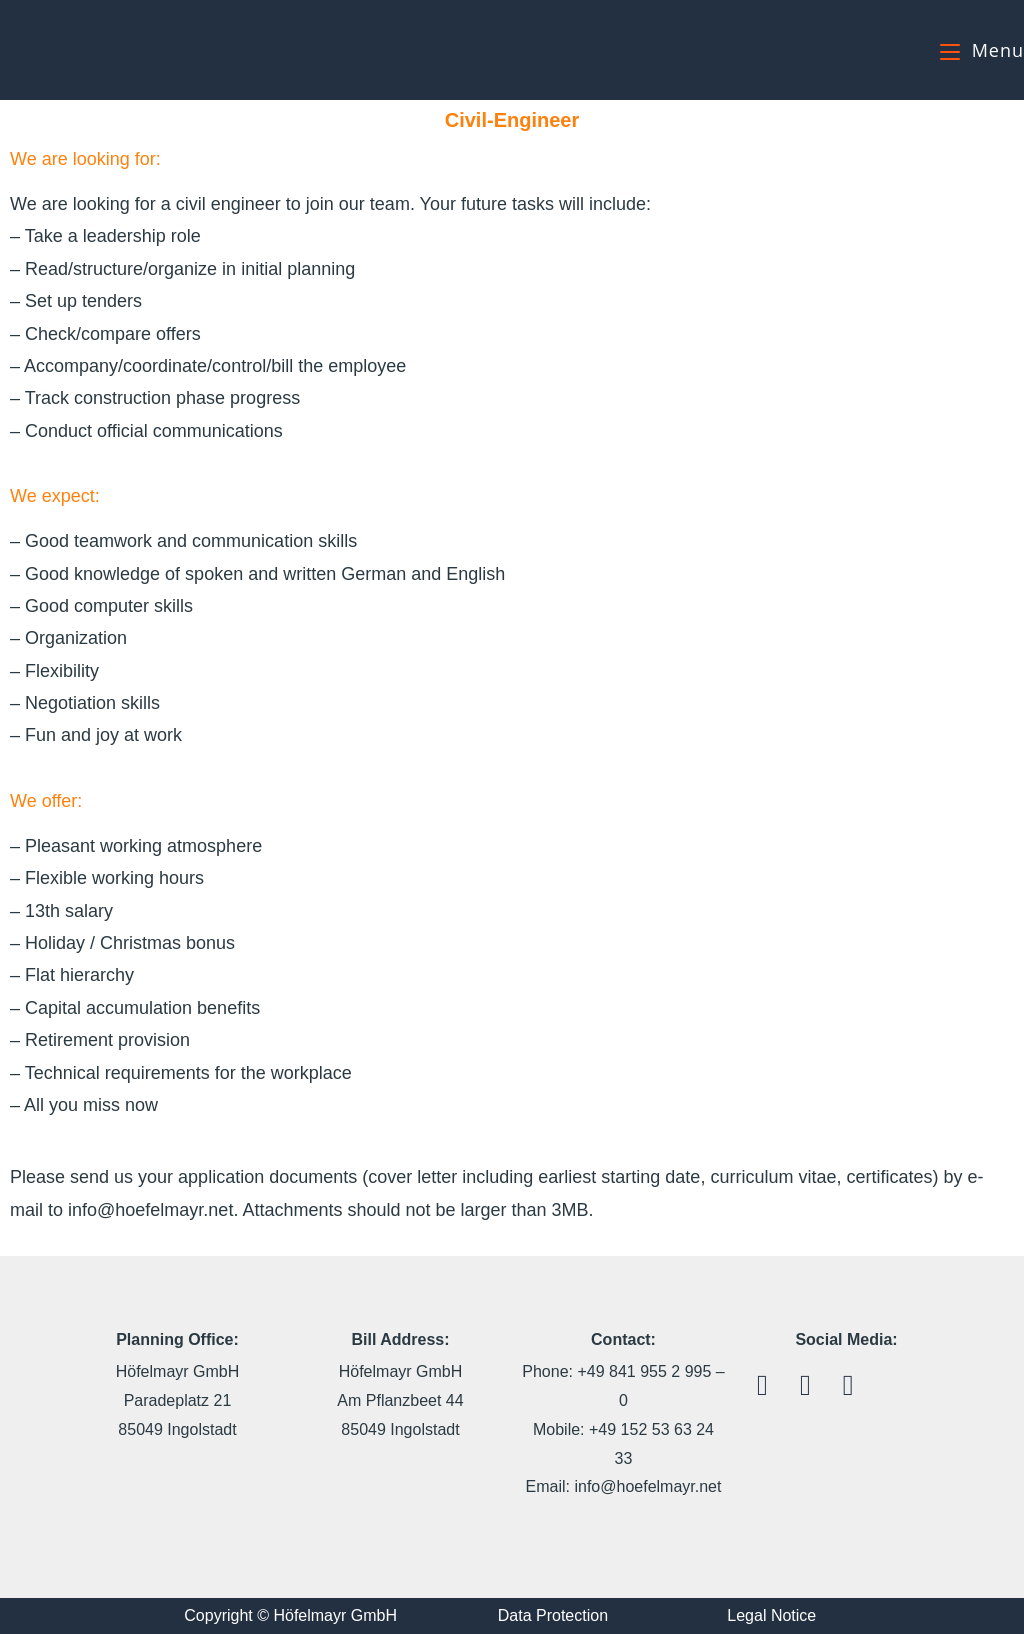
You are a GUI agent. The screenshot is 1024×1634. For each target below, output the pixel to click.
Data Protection (553, 1615)
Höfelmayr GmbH (97, 49)
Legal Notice (771, 1615)
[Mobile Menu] (982, 50)
